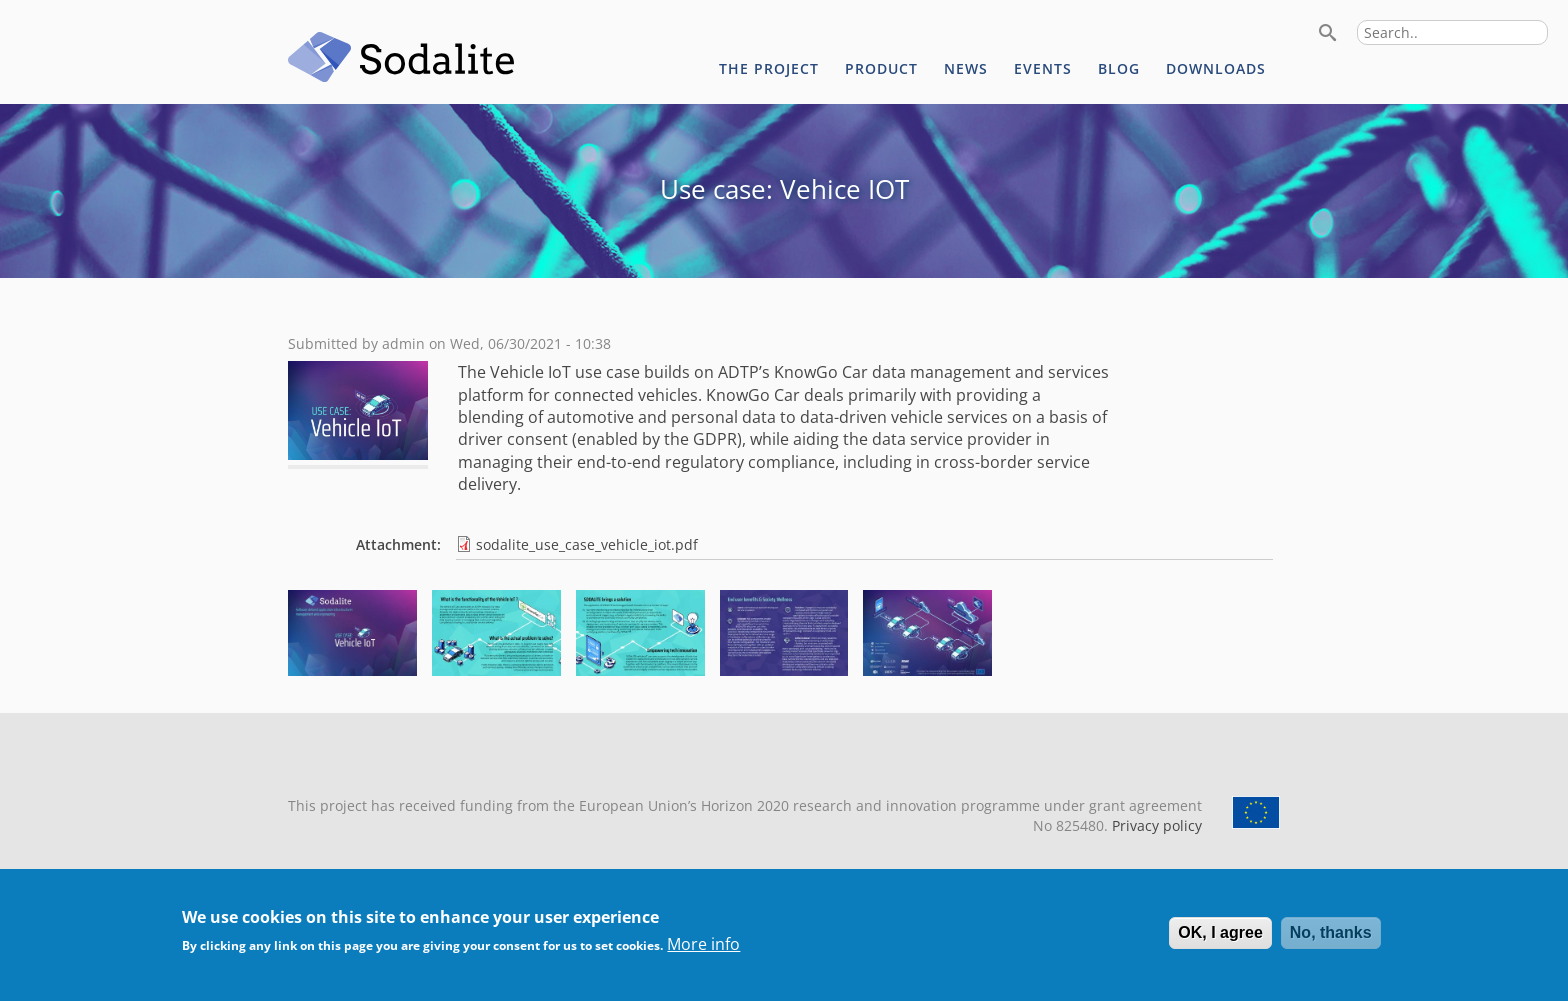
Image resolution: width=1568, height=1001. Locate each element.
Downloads (1216, 68)
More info (703, 952)
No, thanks (1331, 940)
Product (881, 68)
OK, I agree (1220, 940)
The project (769, 68)
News (966, 68)
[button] (352, 670)
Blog (1119, 68)
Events (1043, 68)
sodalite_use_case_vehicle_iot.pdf (587, 544)
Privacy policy (1155, 825)
